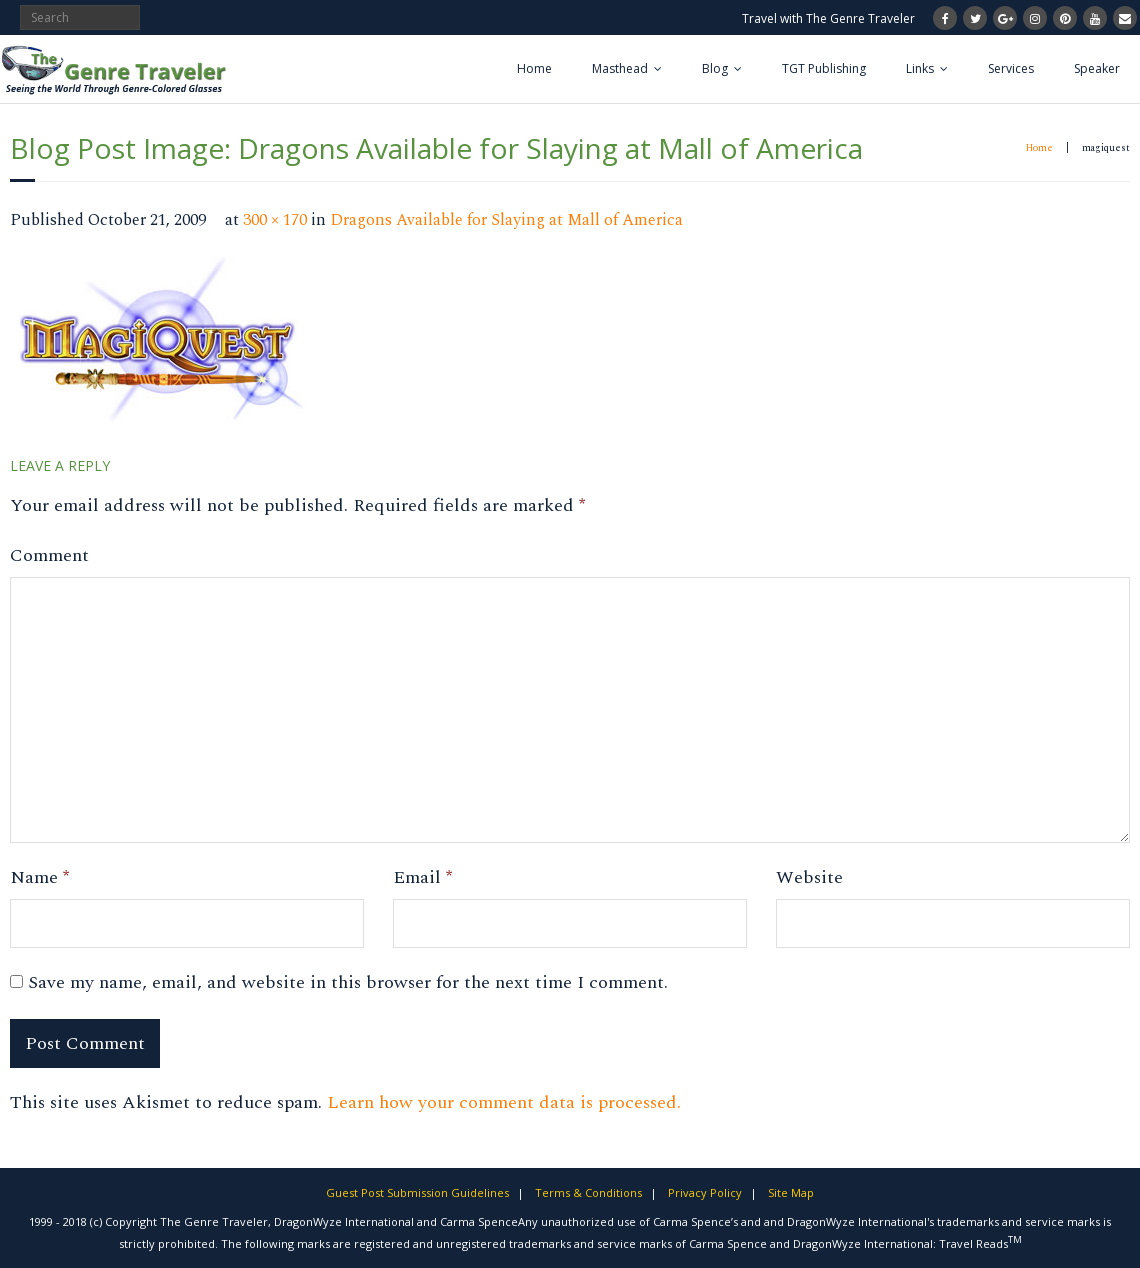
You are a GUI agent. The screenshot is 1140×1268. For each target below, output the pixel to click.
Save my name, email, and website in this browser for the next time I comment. (348, 982)
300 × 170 (275, 220)
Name (39, 877)
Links (920, 68)
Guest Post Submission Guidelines (417, 1192)
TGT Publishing (824, 68)
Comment (49, 555)
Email (422, 877)
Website (809, 877)
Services (1011, 68)
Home (534, 68)
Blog (715, 68)
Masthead (620, 68)
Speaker (1097, 68)
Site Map (791, 1192)
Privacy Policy (705, 1192)
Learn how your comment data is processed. (504, 1102)
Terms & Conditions (588, 1192)
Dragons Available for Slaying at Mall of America (506, 220)
